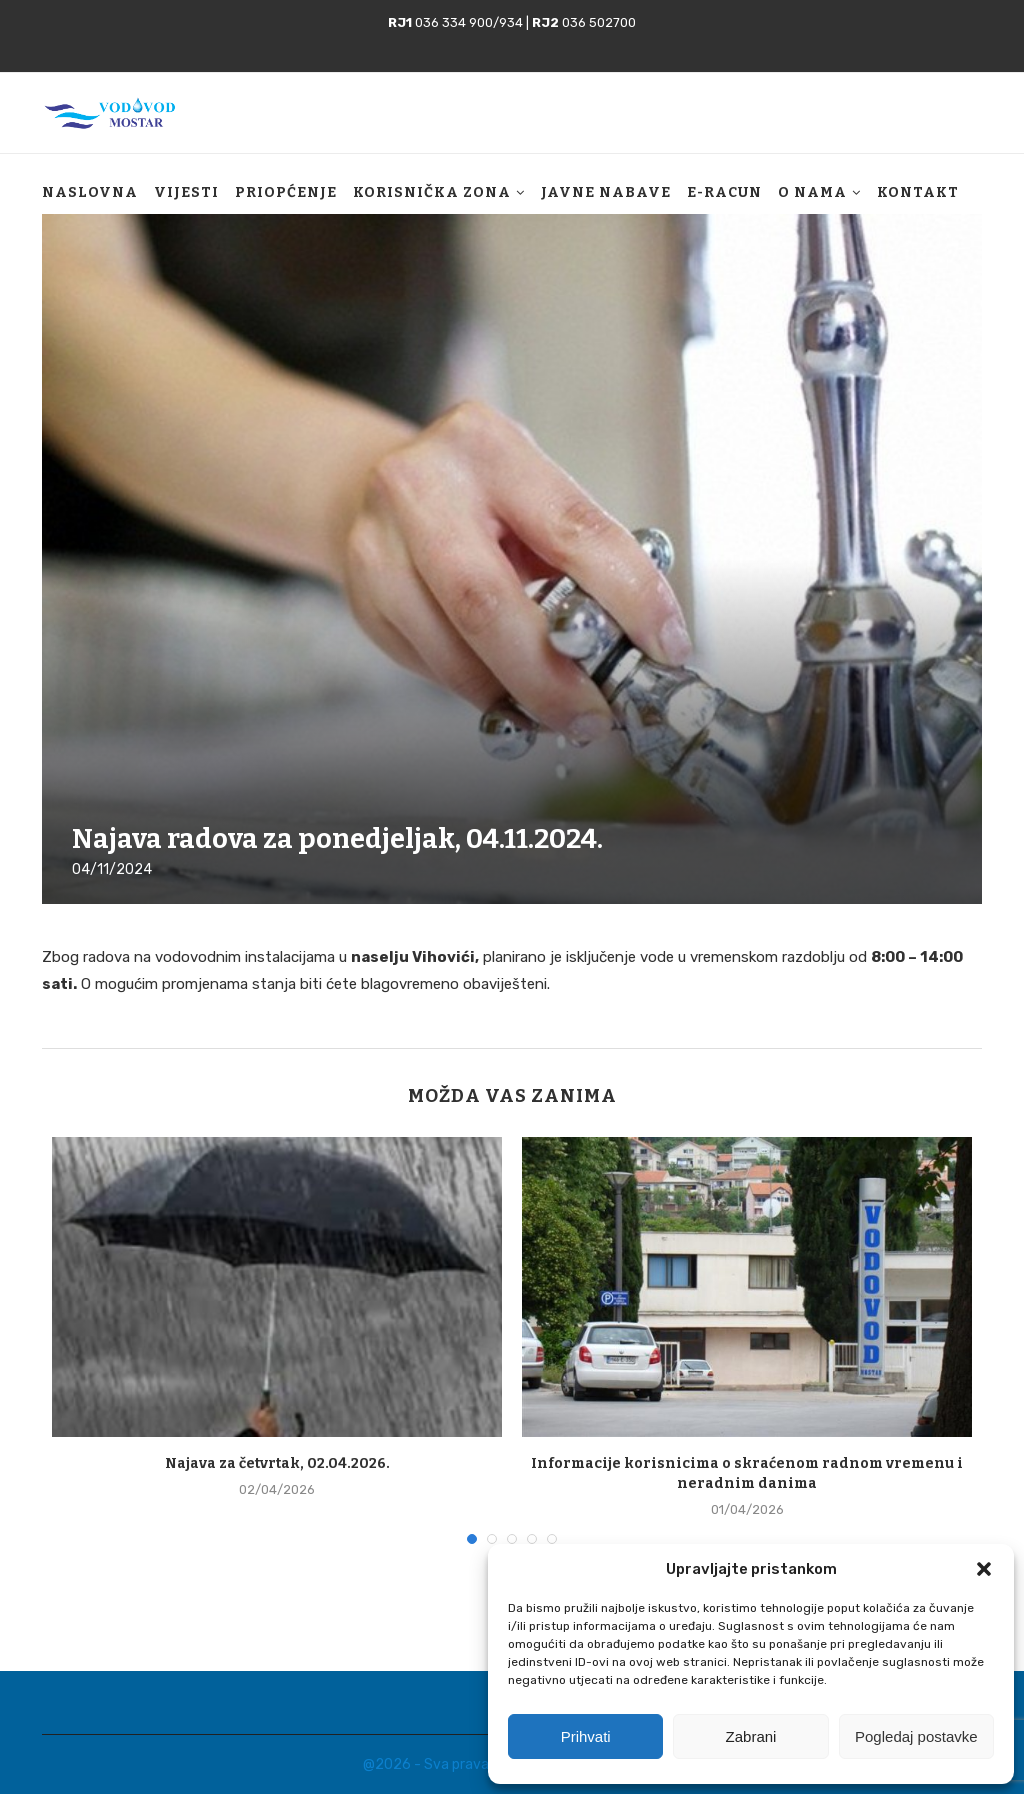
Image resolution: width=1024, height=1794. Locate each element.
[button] (984, 1569)
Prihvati (586, 1736)
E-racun (724, 192)
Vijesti (186, 192)
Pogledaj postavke (916, 1736)
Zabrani (751, 1736)
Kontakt (918, 192)
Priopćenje (286, 192)
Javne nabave (606, 192)
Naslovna (90, 192)
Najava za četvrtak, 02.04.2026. (277, 1463)
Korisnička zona (432, 192)
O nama (812, 192)
